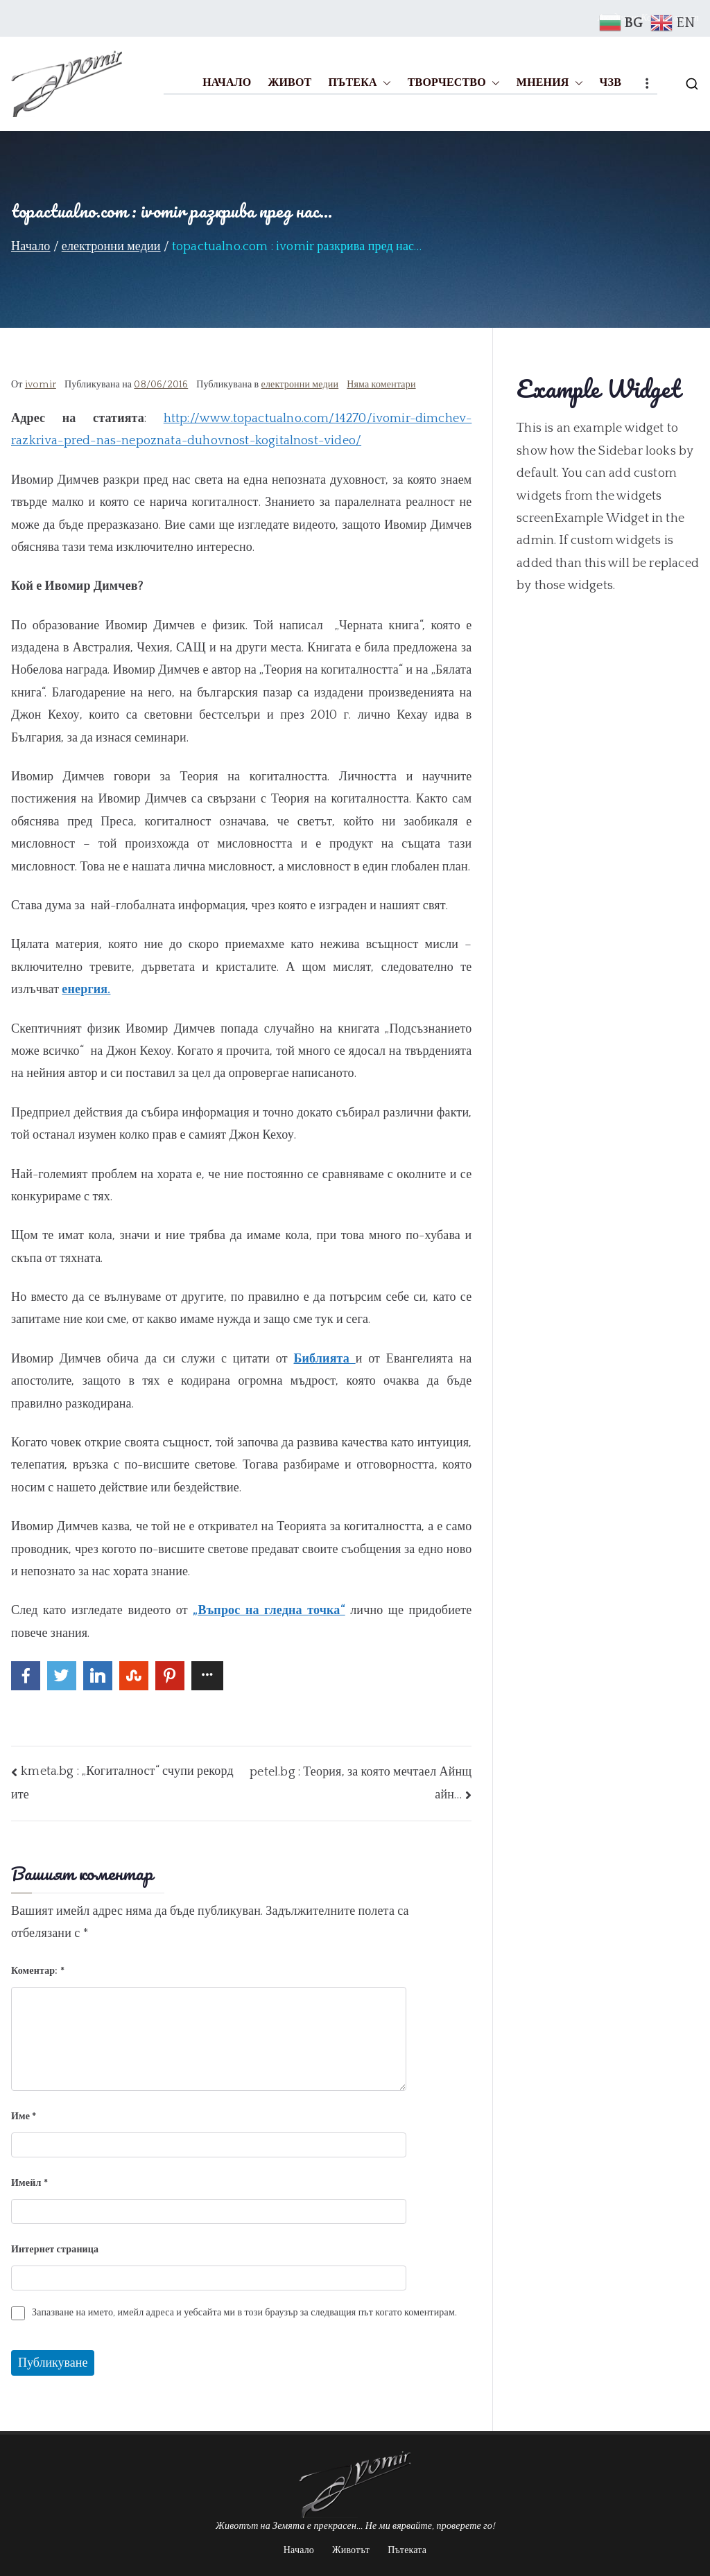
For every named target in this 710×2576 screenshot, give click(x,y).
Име (24, 2116)
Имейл (29, 2183)
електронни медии (300, 384)
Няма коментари (381, 384)
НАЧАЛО (226, 82)
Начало (299, 2550)
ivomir (40, 384)
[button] (384, 83)
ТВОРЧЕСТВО (454, 83)
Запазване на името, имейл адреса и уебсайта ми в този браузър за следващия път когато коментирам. (244, 2312)
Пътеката (407, 2550)
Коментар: (37, 1971)
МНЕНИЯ (550, 83)
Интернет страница (54, 2249)
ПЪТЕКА (359, 83)
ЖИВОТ (289, 82)
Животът (351, 2550)
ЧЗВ (610, 82)
